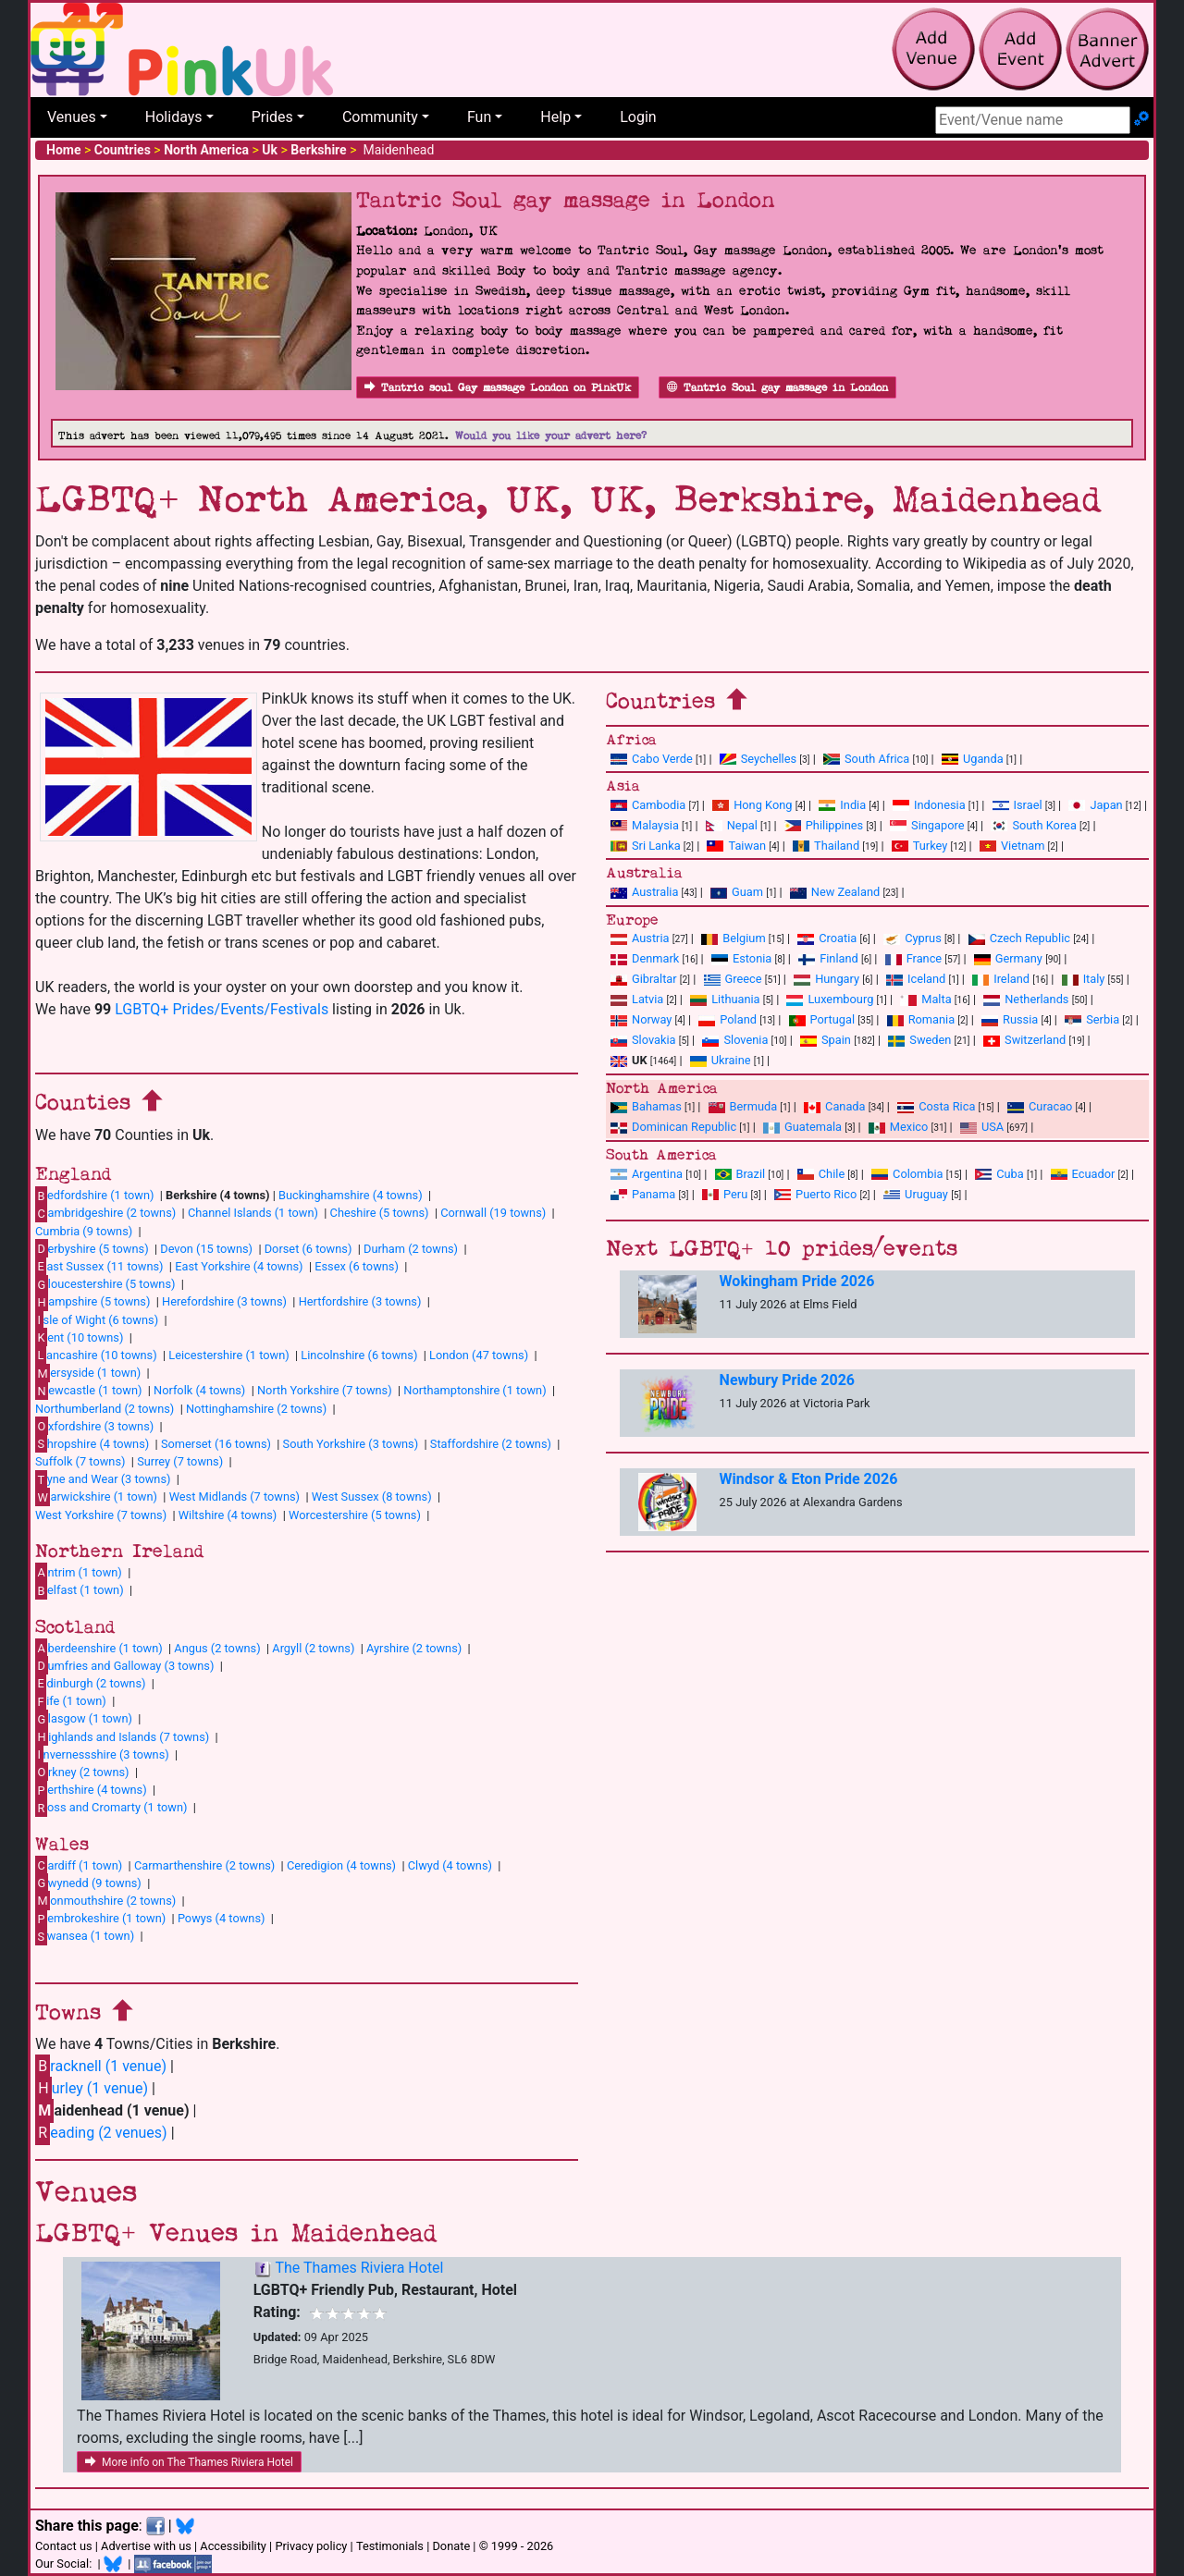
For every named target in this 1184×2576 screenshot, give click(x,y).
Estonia (741, 958)
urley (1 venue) (91, 2088)
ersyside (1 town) (88, 1373)
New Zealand (835, 892)
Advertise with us (146, 2546)
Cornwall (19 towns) (493, 1213)
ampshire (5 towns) (92, 1302)
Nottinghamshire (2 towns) (256, 1409)
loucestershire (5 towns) (105, 1284)
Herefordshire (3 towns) (224, 1301)
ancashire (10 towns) (96, 1354)
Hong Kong (752, 805)
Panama (642, 1194)
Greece (733, 979)
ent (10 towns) (79, 1337)
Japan (1095, 805)
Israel (1017, 805)
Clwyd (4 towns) (450, 1865)
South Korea (1033, 825)
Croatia (827, 938)
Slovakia (643, 1040)
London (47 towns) (478, 1355)
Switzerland (1024, 1040)
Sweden (919, 1040)
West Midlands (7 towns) (234, 1496)
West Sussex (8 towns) (372, 1496)
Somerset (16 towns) (216, 1444)
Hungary (826, 979)
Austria (640, 938)
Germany (1008, 958)
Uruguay (915, 1194)
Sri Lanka (645, 846)
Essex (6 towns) (356, 1266)
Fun (479, 117)
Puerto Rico (815, 1194)
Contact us (63, 2546)
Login (638, 117)
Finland (828, 958)
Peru (724, 1194)
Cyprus (912, 938)
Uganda (973, 759)
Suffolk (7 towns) (80, 1461)
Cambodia (647, 805)
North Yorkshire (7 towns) (324, 1390)
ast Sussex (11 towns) (99, 1266)
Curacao (1039, 1106)
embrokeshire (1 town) (100, 1918)
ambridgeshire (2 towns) (105, 1213)
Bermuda (743, 1106)
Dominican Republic (673, 1127)
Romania (921, 1019)
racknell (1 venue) (100, 2066)
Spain (825, 1040)
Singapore (927, 825)
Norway (641, 1019)
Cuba (999, 1174)
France (914, 958)
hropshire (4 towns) (92, 1443)
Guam (736, 892)
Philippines (823, 825)
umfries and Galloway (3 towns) (124, 1665)
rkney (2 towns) (82, 1771)
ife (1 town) (70, 1701)
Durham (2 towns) (411, 1249)
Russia (1009, 1019)
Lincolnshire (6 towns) (359, 1355)
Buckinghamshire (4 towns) (350, 1195)
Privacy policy (311, 2546)
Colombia (907, 1174)
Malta (925, 999)
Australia (644, 892)
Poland (727, 1019)
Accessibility (233, 2546)
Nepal (732, 825)
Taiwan (736, 846)
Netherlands (1025, 999)
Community (380, 117)
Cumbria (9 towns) (83, 1231)
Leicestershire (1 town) (228, 1355)
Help (555, 117)
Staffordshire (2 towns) (490, 1444)
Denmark (644, 958)
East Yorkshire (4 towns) (238, 1266)
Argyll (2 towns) (313, 1648)
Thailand (826, 846)
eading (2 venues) (101, 2132)
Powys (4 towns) (221, 1918)
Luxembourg (829, 999)
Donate (451, 2546)
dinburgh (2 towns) (90, 1683)
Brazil (740, 1174)
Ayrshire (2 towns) (414, 1648)
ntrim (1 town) (78, 1572)
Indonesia (929, 805)
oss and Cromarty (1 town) (111, 1807)
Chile (821, 1174)
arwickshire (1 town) (96, 1497)
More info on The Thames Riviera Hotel (189, 2462)
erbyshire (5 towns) (92, 1248)
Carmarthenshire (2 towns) (204, 1865)
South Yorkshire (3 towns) (351, 1444)
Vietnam (1012, 846)
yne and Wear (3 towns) (103, 1479)
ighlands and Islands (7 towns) (122, 1736)
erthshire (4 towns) (91, 1790)
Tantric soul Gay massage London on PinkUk (497, 388)
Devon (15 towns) (206, 1249)
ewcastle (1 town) (88, 1390)
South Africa (866, 759)
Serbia (1092, 1019)
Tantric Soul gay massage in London (777, 388)
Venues (71, 117)
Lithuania (724, 999)
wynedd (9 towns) (88, 1882)
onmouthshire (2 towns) (105, 1900)
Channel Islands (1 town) (253, 1213)
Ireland (1001, 979)
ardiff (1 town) (78, 1865)
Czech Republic (1019, 938)
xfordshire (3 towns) (94, 1426)
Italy (1083, 979)
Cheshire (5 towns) (379, 1213)
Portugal (822, 1019)
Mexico (898, 1127)
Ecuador (1083, 1174)
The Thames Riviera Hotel (359, 2267)
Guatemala (802, 1127)
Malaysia (644, 825)
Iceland (915, 979)
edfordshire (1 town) (94, 1195)
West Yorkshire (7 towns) (100, 1515)
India (842, 805)
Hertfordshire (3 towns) (360, 1301)
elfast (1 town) (79, 1590)
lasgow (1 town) (83, 1719)
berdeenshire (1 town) (99, 1647)
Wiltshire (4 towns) (228, 1515)
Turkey (920, 846)
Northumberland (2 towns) (104, 1409)
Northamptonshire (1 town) (474, 1390)
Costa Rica (936, 1106)
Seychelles (758, 759)
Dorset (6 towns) (308, 1249)
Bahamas (646, 1106)
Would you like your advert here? (551, 436)
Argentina (646, 1174)
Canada (835, 1106)
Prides (272, 117)
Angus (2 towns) (217, 1648)
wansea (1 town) (84, 1936)
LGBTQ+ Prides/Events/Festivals (221, 1009)
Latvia (636, 999)
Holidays (174, 117)
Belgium (733, 938)
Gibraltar (643, 979)
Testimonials (390, 2546)
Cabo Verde (651, 759)
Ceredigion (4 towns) (341, 1865)
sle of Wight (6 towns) (96, 1319)
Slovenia (735, 1040)
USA (982, 1127)
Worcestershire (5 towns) (355, 1515)
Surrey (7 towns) (180, 1461)
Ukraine (720, 1060)
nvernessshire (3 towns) (102, 1754)
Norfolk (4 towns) (199, 1390)
